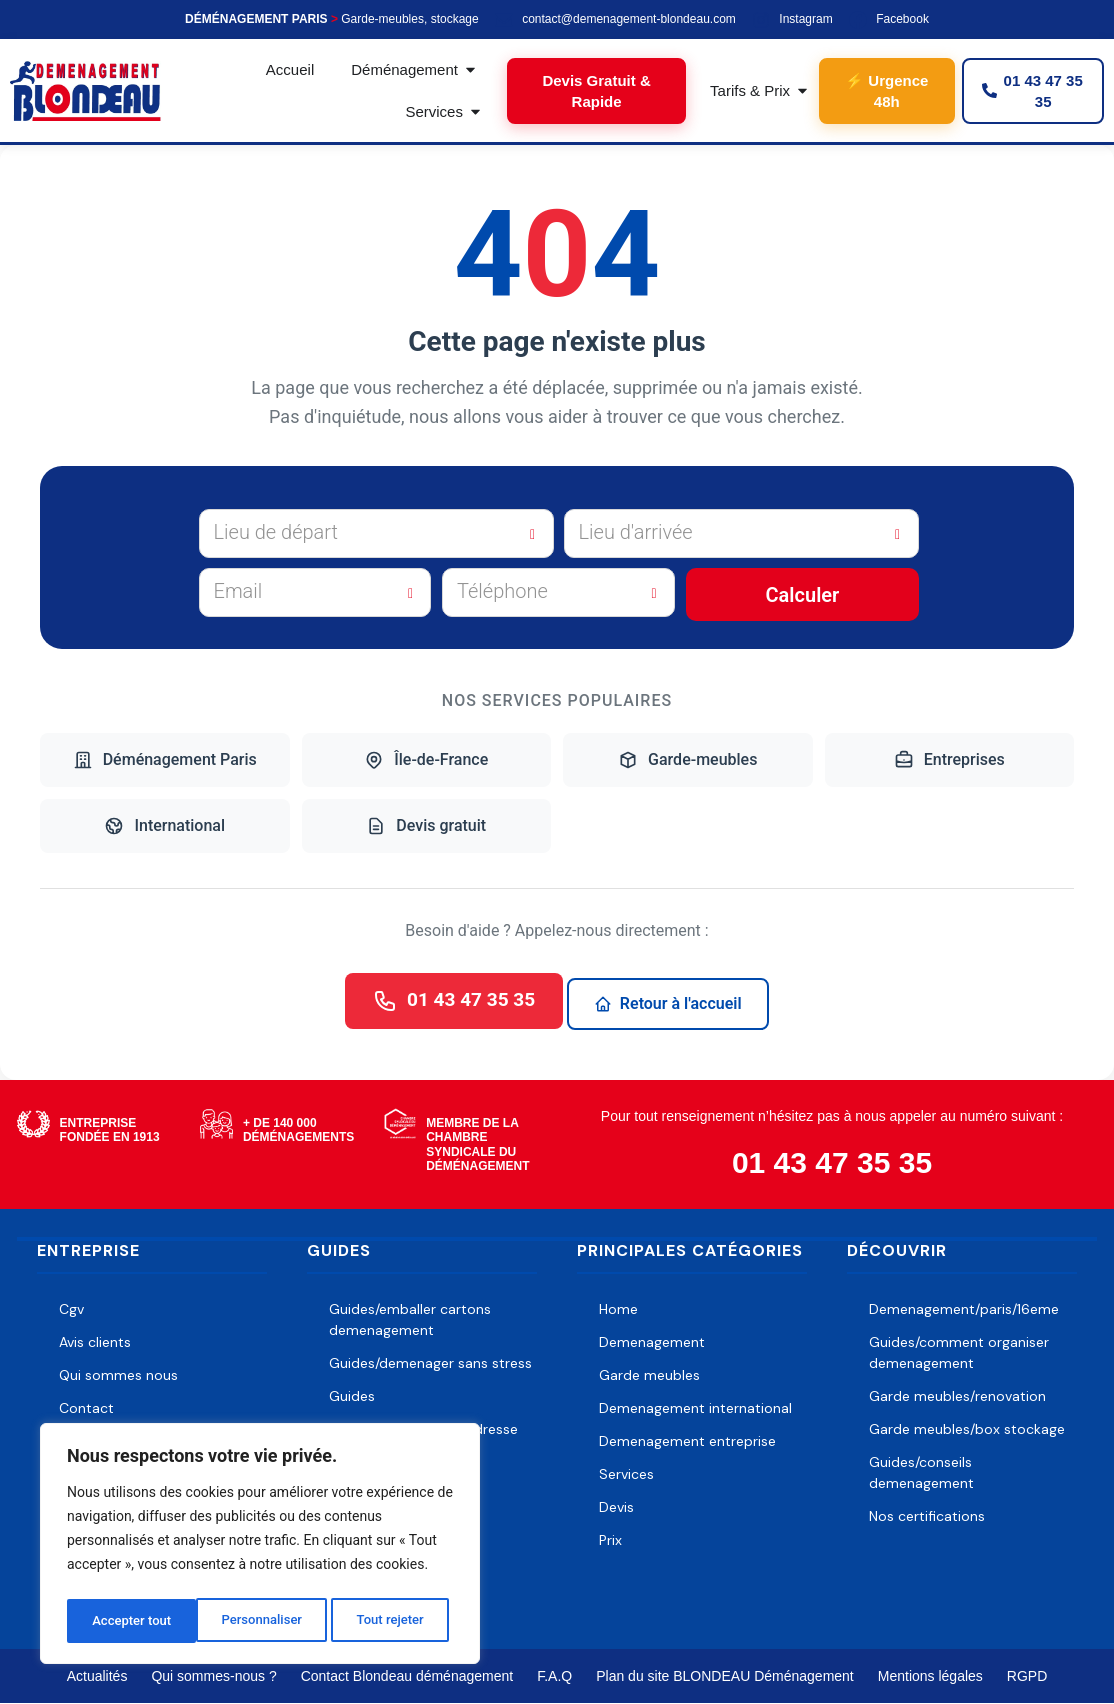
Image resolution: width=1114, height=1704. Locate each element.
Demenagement (652, 1343)
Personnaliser (131, 1621)
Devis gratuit (426, 826)
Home (618, 1310)
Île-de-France (426, 760)
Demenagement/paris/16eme (964, 1310)
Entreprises (949, 760)
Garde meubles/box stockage (967, 1430)
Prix (610, 1541)
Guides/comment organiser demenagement (959, 1353)
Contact (86, 1409)
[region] (260, 1547)
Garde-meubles (687, 760)
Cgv (71, 1310)
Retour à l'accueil (673, 1003)
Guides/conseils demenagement (921, 1473)
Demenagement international (695, 1409)
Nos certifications (927, 1517)
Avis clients (95, 1343)
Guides (352, 1397)
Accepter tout (389, 1621)
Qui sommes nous (118, 1376)
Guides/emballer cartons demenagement (410, 1320)
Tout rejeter (261, 1621)
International (164, 826)
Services (626, 1475)
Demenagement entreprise (687, 1442)
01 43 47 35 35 (454, 1001)
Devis (616, 1508)
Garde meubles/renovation (957, 1397)
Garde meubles (649, 1376)
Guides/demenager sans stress (430, 1364)
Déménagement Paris (165, 760)
